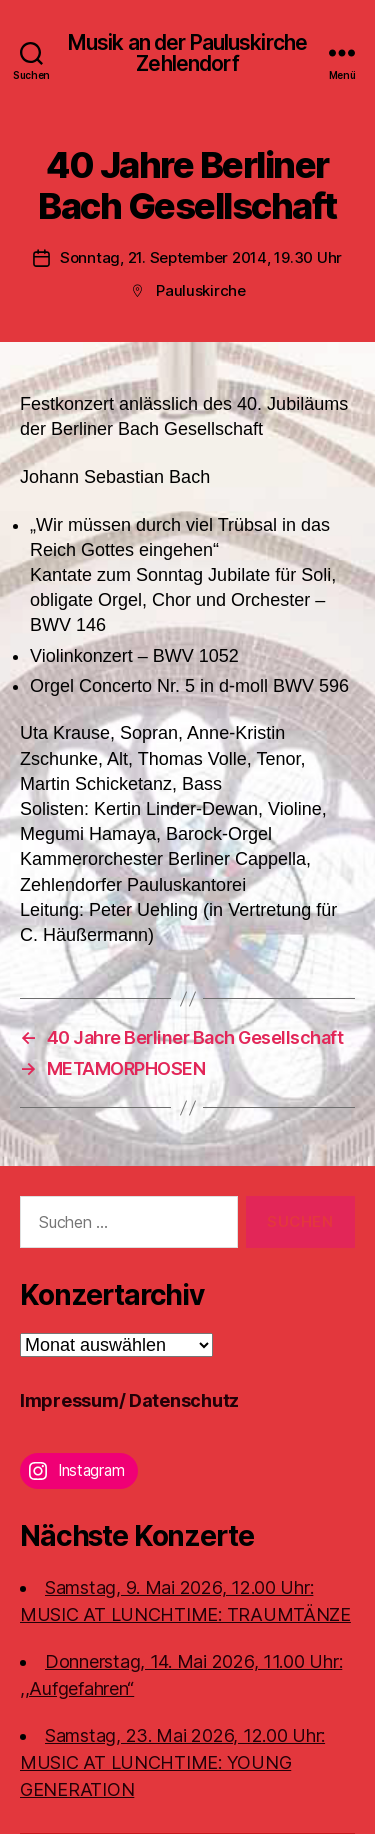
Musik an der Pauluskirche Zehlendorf (187, 53)
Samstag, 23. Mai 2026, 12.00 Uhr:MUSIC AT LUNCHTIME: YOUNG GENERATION (172, 1762)
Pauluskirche (201, 290)
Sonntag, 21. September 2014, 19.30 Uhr (201, 257)
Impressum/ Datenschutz (129, 1400)
